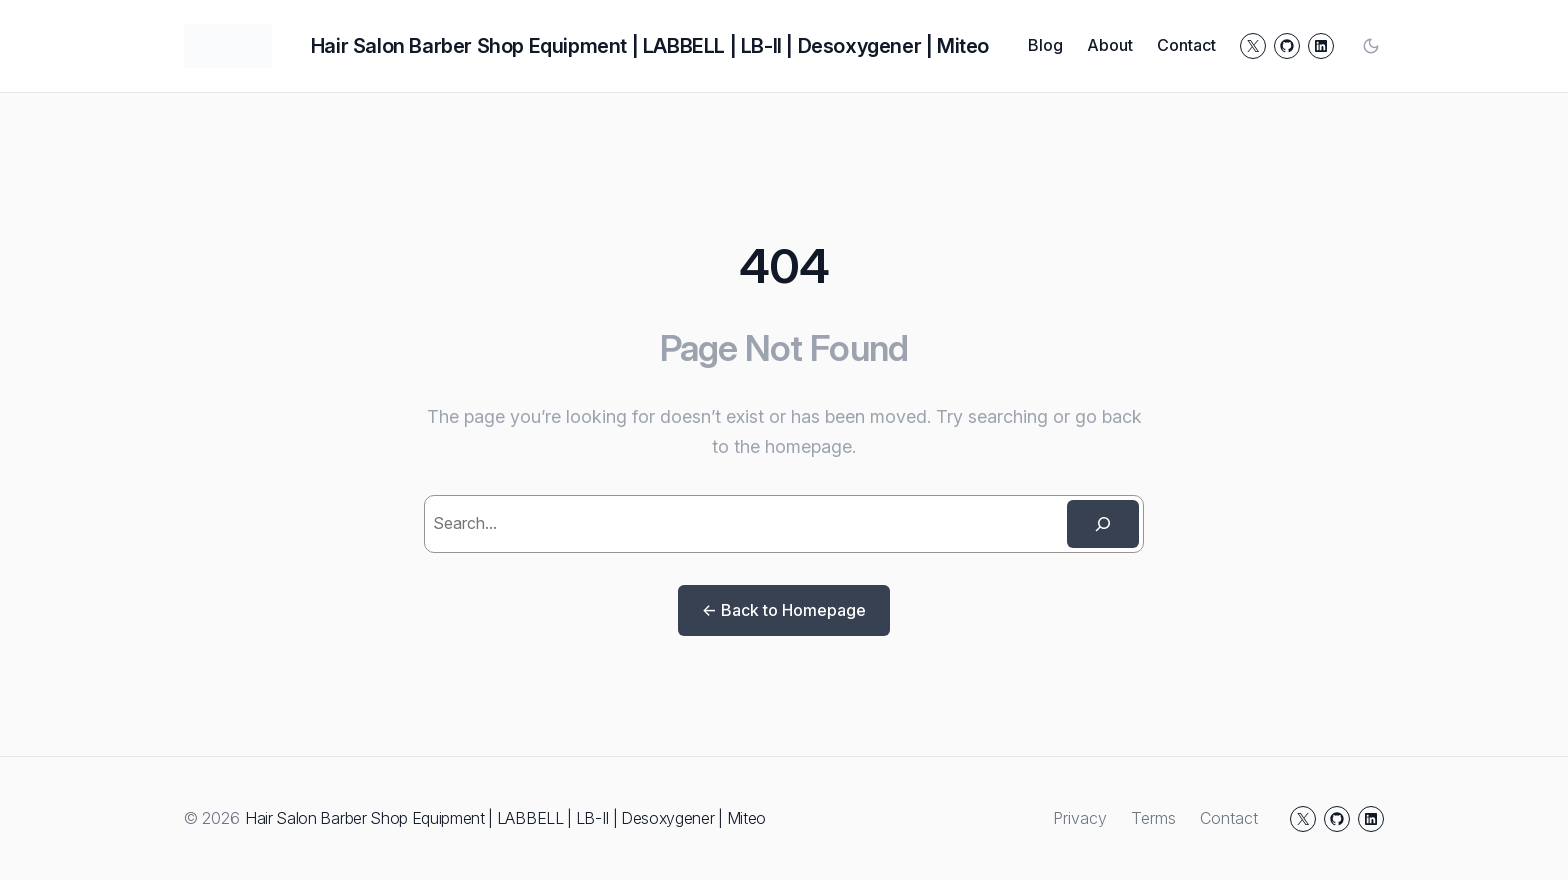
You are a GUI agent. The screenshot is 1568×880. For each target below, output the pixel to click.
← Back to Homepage (784, 610)
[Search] (1103, 524)
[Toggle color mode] (1371, 46)
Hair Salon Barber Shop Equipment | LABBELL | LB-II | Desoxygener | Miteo (650, 46)
